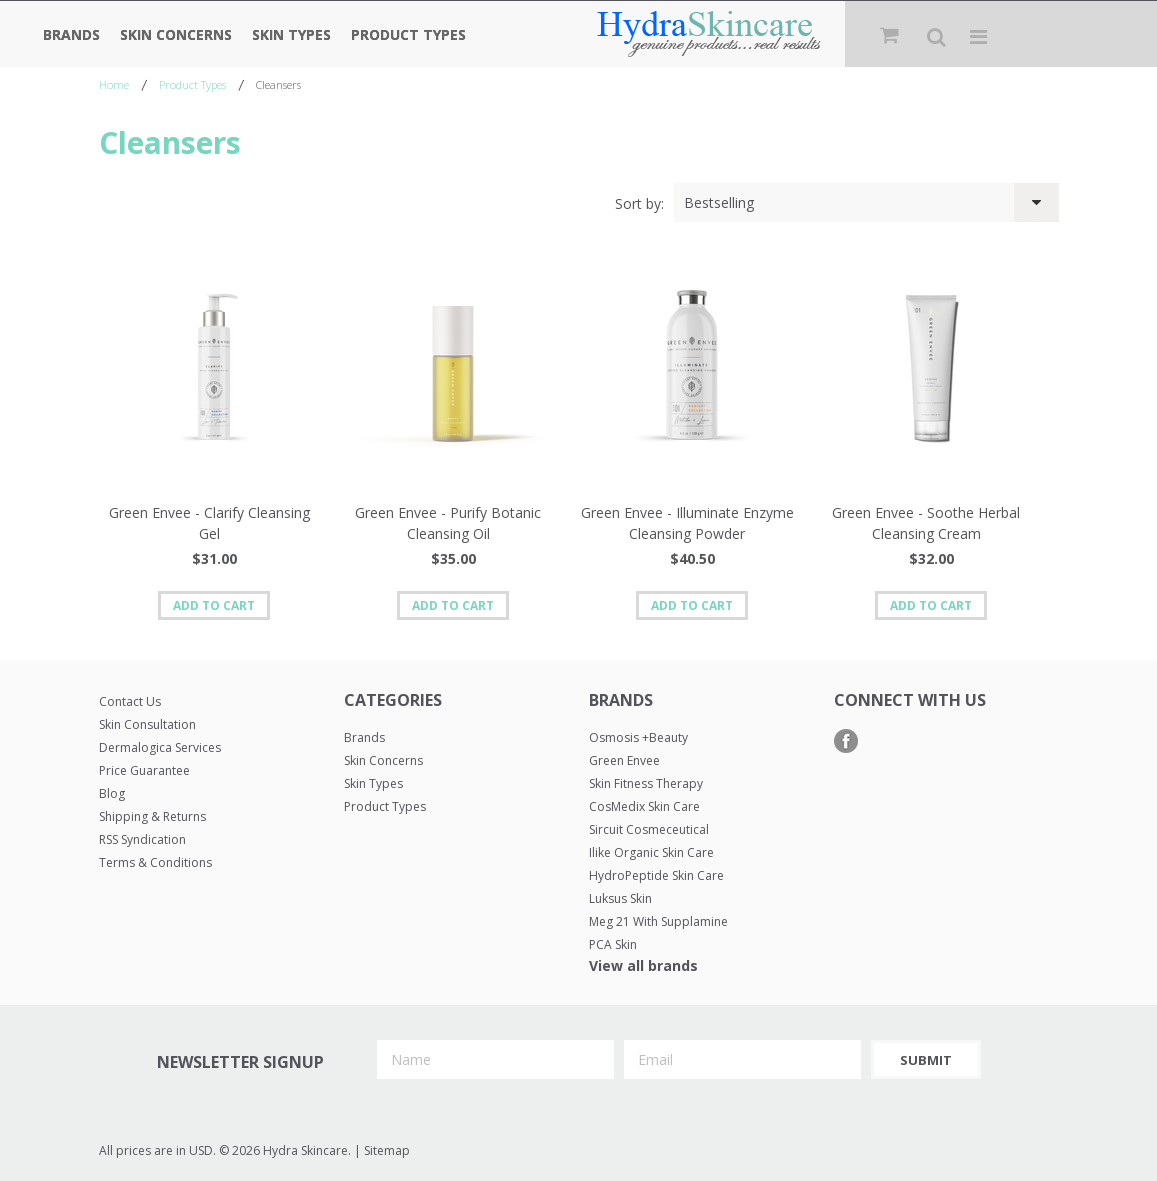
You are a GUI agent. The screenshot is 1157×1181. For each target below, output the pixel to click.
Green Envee (624, 760)
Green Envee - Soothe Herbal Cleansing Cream (926, 523)
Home (114, 84)
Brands (71, 34)
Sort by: (639, 203)
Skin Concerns (176, 34)
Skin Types (291, 34)
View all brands (643, 965)
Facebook (846, 741)
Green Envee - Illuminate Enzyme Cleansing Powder (687, 523)
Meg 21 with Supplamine (658, 921)
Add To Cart (214, 605)
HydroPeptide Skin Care (656, 875)
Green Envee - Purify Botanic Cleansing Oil (448, 523)
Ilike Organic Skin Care (651, 852)
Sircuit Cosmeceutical (649, 829)
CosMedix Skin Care (644, 806)
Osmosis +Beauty (638, 737)
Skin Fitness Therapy (646, 783)
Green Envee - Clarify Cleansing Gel (209, 523)
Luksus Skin (620, 898)
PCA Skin (613, 944)
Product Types (408, 34)
